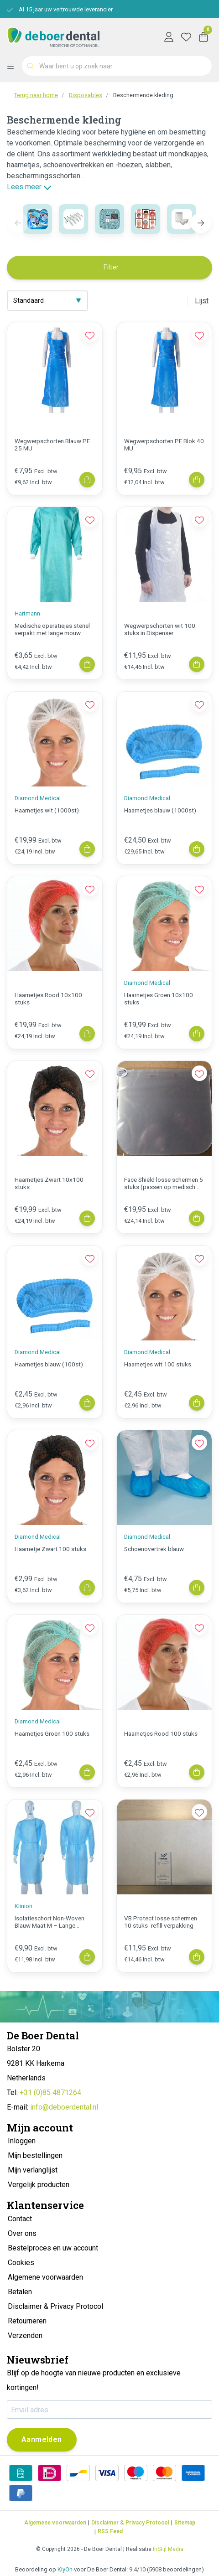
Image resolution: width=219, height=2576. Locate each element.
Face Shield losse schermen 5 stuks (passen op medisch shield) (163, 1183)
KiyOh (65, 2569)
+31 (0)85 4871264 (50, 2092)
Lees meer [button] (29, 186)
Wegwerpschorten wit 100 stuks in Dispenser (159, 629)
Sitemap (184, 2522)
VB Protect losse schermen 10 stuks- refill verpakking (160, 1921)
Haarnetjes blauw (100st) (49, 1364)
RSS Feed (110, 2531)
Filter (111, 267)
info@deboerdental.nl (64, 2107)
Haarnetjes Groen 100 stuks (52, 1733)
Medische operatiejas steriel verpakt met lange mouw (52, 629)
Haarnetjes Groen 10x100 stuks (158, 998)
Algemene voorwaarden (55, 2522)
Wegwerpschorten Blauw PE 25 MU (52, 444)
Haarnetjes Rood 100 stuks (161, 1733)
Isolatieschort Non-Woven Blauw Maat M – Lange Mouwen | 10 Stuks (49, 1921)
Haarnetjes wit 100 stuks (157, 1364)
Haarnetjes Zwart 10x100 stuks (49, 1183)
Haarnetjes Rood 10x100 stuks (48, 998)
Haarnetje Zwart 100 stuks (50, 1548)
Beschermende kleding (143, 95)
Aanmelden (41, 2439)
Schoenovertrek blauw (154, 1548)
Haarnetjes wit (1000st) (47, 810)
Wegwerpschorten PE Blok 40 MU (164, 444)
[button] (201, 223)
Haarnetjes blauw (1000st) (160, 810)
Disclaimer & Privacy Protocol (130, 2522)
